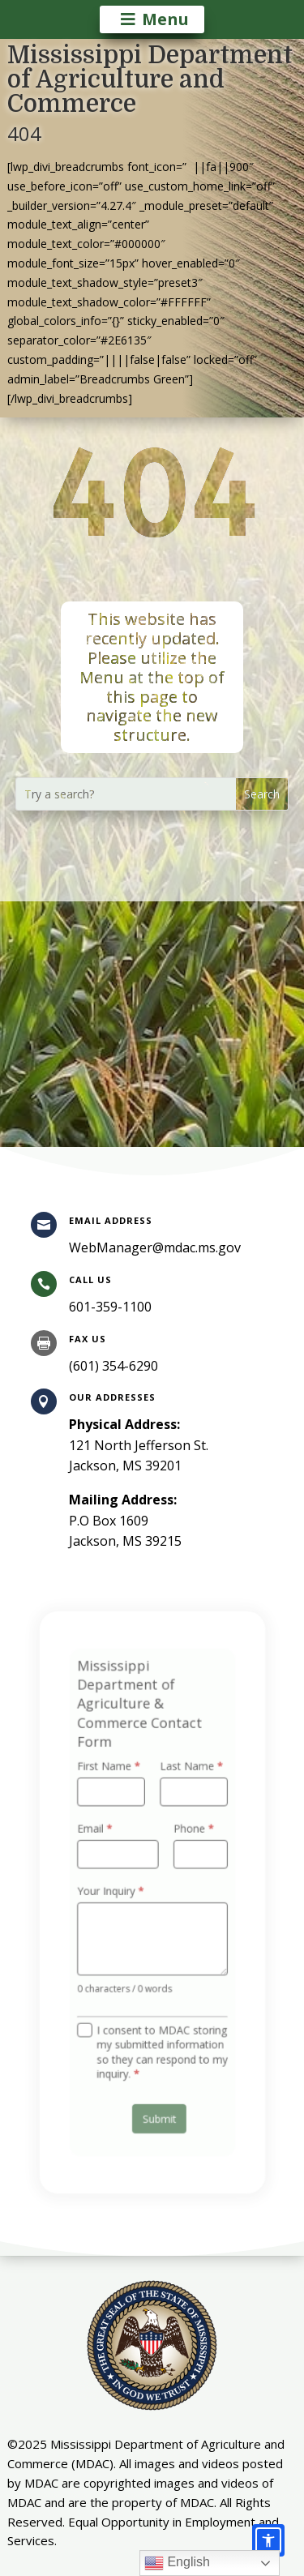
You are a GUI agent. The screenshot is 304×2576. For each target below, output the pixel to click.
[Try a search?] (126, 794)
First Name (112, 1779)
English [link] (177, 2563)
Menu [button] (165, 19)
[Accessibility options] (268, 2540)
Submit (158, 2096)
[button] (262, 794)
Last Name (187, 1779)
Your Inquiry (114, 1891)
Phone (189, 1835)
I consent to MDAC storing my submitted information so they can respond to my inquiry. (160, 2036)
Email (100, 1835)
